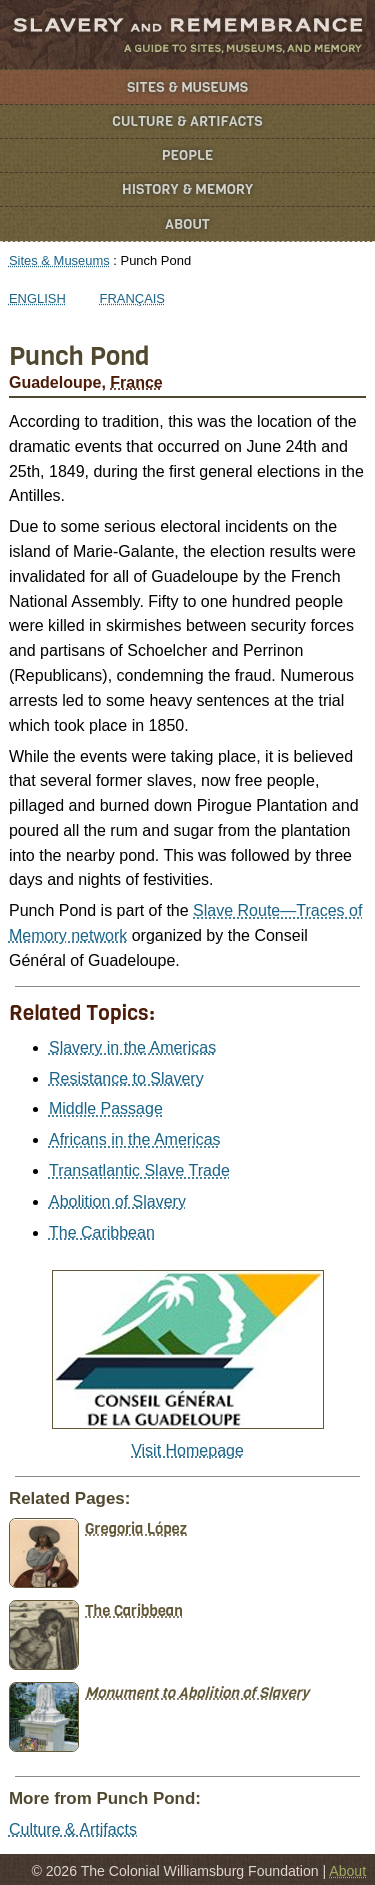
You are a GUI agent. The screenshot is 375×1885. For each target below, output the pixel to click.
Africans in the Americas (135, 1139)
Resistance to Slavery (126, 1078)
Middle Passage (106, 1108)
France (136, 382)
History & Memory (187, 189)
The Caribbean (102, 1232)
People (188, 155)
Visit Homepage (187, 1450)
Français (133, 298)
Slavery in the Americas (132, 1047)
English (37, 298)
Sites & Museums (187, 87)
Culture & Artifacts (187, 121)
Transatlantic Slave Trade (139, 1170)
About (187, 224)
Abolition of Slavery (117, 1201)
